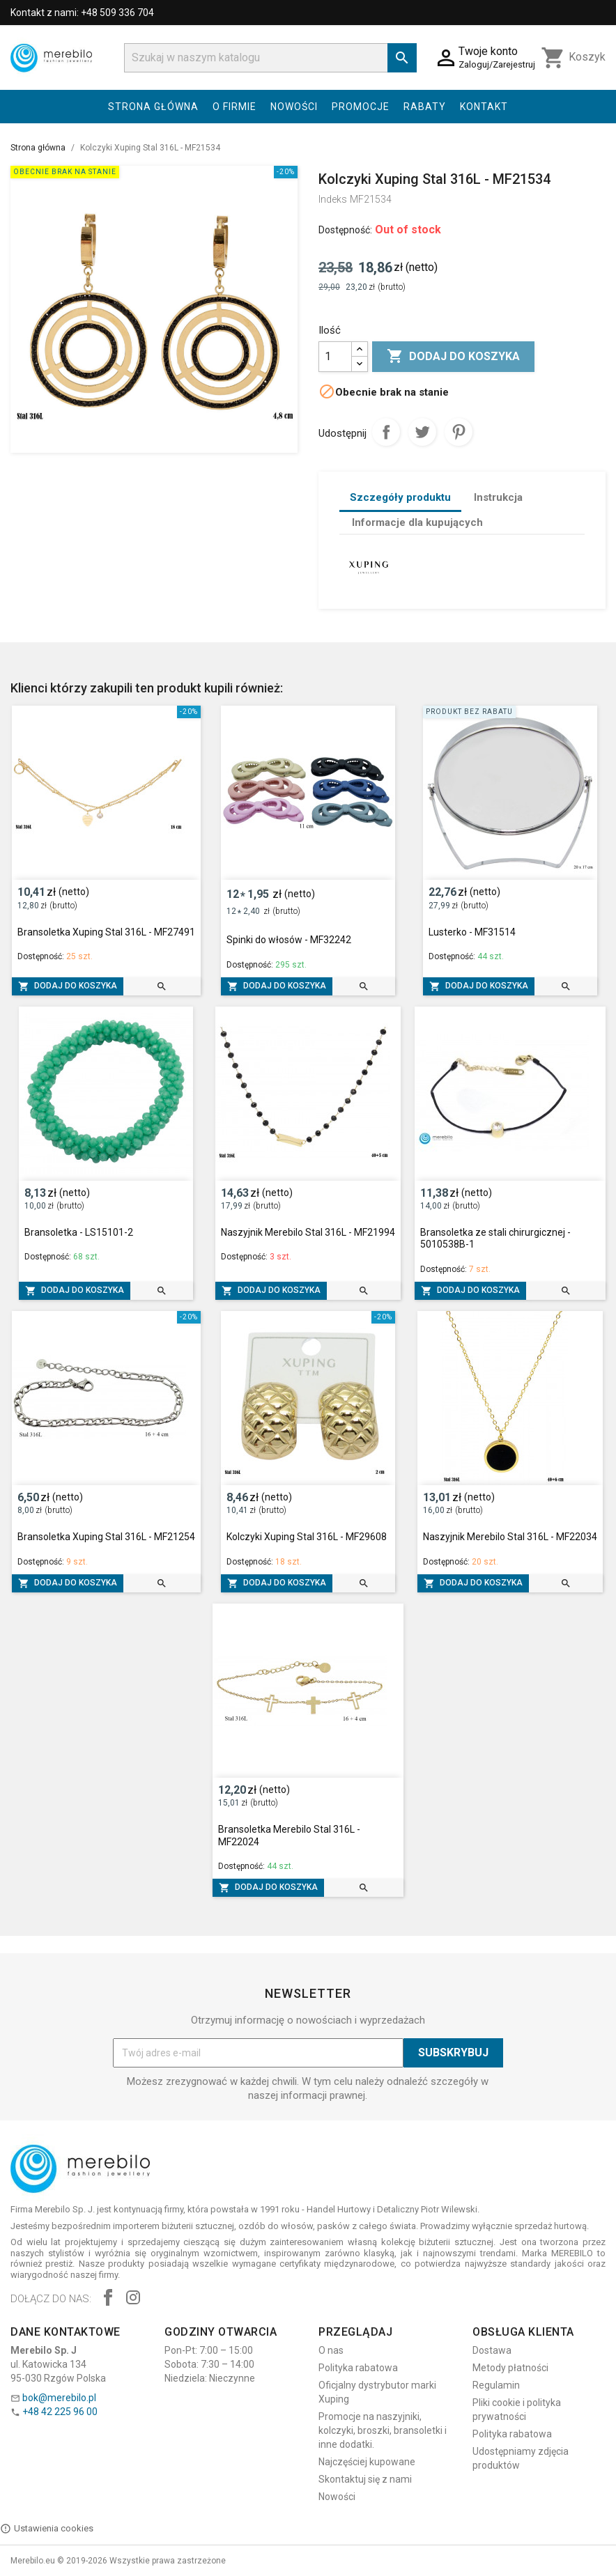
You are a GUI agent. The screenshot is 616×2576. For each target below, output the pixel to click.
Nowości (294, 106)
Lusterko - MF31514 (472, 932)
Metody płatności (510, 2367)
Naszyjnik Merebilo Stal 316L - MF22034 (510, 1536)
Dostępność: (345, 229)
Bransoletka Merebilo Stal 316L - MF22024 (289, 1835)
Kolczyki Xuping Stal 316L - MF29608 (306, 1536)
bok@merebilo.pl (59, 2397)
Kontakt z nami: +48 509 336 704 (82, 12)
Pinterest (458, 432)
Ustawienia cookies (46, 2528)
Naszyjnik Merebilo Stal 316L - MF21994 (308, 1232)
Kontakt (484, 106)
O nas (331, 2350)
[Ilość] (335, 356)
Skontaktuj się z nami (365, 2479)
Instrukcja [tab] (498, 497)
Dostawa (491, 2350)
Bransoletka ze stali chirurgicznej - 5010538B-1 (495, 1238)
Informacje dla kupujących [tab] (417, 522)
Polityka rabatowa (358, 2367)
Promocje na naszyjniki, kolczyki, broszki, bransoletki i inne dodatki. (382, 2430)
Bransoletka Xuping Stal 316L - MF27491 (106, 932)
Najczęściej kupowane (366, 2461)
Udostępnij (386, 432)
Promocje (361, 106)
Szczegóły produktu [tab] (400, 497)
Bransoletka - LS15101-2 (78, 1232)
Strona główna (153, 106)
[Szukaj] (270, 57)
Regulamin (496, 2385)
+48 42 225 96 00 (60, 2411)
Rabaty (424, 106)
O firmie (234, 106)
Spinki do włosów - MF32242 (288, 939)
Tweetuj (422, 432)
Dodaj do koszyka (453, 357)
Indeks (332, 199)
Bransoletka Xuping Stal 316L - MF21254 (106, 1536)
